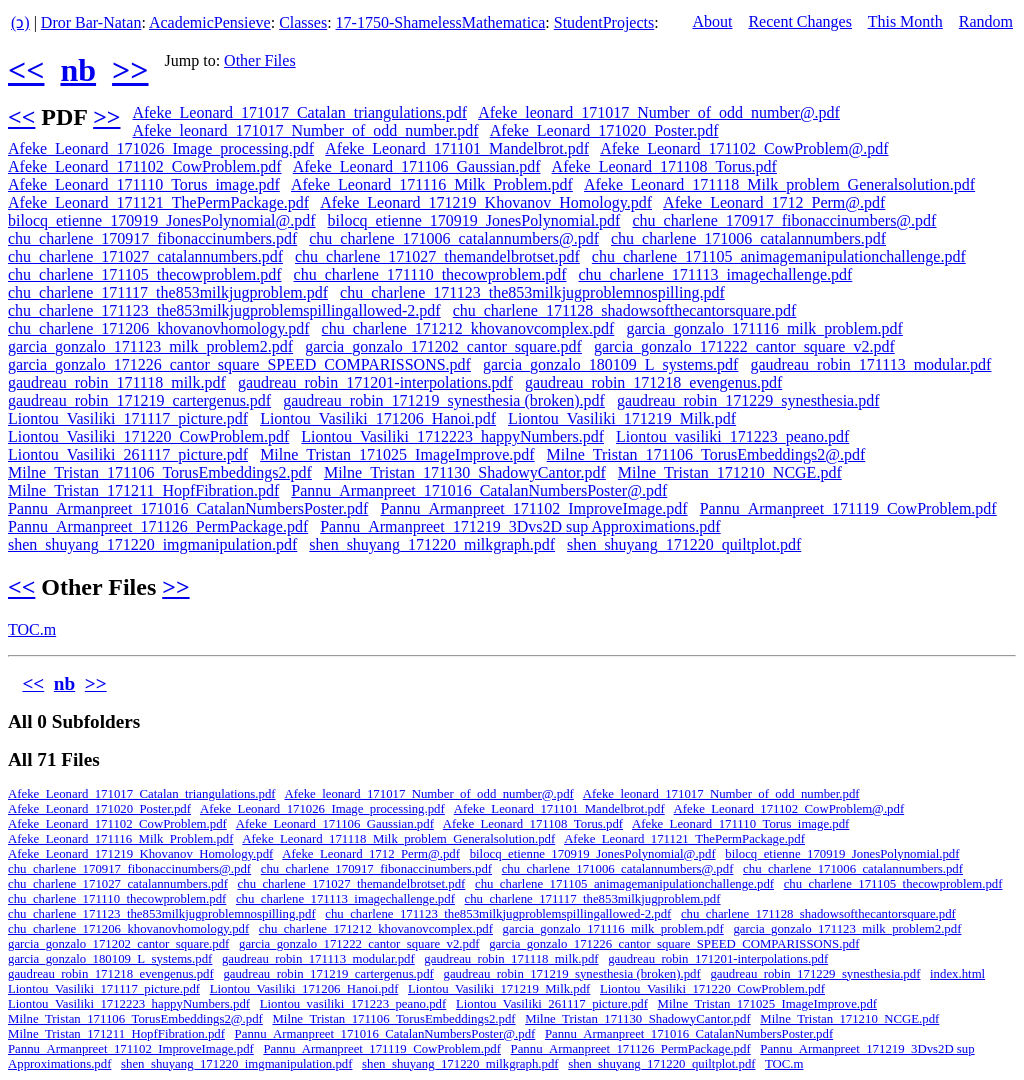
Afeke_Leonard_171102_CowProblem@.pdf (744, 148)
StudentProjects (604, 22)
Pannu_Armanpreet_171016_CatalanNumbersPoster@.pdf (479, 490)
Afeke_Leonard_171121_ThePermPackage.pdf (158, 202)
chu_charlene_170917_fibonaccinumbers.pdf (152, 238)
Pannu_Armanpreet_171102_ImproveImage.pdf (533, 508)
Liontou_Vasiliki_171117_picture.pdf (128, 418)
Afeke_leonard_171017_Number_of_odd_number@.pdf (659, 112)
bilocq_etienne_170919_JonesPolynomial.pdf (474, 220)
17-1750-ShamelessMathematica (441, 22)
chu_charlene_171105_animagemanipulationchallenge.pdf (779, 256)
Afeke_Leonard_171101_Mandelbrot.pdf (457, 148)
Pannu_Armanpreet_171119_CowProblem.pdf (848, 508)
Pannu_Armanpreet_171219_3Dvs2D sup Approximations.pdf (520, 526)
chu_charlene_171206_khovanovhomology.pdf (159, 328)
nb (78, 70)
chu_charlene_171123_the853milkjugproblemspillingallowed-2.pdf (224, 310)
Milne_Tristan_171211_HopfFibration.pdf (143, 490)
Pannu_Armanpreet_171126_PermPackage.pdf (158, 526)
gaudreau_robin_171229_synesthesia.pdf (748, 400)
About (712, 21)
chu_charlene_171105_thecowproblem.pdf (145, 274)
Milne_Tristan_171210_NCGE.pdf (730, 472)
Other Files (260, 60)
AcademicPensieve (210, 22)
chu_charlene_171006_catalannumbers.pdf (748, 238)
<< (26, 70)
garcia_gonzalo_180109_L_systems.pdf (611, 364)
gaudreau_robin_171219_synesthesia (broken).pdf (444, 400)
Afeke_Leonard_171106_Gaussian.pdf (417, 166)
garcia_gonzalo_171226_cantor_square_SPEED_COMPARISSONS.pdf (239, 364)
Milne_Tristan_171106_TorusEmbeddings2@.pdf (706, 454)
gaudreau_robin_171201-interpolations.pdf (375, 382)
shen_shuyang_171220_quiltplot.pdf (684, 544)
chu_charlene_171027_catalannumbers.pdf (145, 256)
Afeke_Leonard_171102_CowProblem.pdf (145, 166)
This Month (905, 21)
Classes (303, 22)
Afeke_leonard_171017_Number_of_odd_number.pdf (305, 130)
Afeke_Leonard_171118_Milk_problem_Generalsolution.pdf (779, 184)
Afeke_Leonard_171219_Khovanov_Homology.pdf (486, 202)
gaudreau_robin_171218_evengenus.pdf (653, 382)
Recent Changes (800, 21)
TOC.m (32, 629)
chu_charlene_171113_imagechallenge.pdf (716, 274)
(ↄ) (20, 22)
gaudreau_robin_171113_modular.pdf (870, 364)
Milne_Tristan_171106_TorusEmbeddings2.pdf (160, 472)
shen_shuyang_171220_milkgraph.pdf (432, 544)
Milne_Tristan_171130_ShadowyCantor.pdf (465, 472)
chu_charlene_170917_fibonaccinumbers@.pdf (784, 220)
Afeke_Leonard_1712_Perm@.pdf (774, 202)
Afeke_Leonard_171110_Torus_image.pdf (144, 184)
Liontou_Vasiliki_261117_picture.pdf (128, 454)
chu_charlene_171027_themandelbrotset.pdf (437, 256)
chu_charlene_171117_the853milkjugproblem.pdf (168, 292)
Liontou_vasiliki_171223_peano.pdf (732, 436)
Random (986, 21)
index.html (957, 974)
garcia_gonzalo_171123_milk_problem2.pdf (150, 346)
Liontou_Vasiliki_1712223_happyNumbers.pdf (452, 436)
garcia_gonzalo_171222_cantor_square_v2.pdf (744, 346)
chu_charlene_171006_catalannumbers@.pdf (454, 238)
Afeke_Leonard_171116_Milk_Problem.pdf (432, 184)
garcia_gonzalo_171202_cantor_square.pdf (443, 346)
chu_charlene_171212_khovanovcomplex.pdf (468, 328)
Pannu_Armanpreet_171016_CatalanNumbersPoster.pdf (188, 508)
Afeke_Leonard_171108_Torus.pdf (664, 166)
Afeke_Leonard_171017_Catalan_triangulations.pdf (299, 112)
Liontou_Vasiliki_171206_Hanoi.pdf (378, 418)
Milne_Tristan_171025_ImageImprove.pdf (397, 454)
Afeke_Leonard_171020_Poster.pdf (604, 130)
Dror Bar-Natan (91, 22)
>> (130, 70)
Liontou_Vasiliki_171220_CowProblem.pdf (148, 436)
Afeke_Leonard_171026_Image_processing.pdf (161, 148)
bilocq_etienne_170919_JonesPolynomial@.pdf (162, 220)
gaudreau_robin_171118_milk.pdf (117, 382)
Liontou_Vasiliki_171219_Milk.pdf (622, 418)
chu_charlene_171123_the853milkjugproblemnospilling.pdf (532, 292)
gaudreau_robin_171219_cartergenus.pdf (139, 400)
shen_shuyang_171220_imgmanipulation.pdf (152, 544)
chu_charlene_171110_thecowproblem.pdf (430, 274)
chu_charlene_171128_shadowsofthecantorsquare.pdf (625, 310)
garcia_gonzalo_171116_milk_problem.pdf (764, 328)
